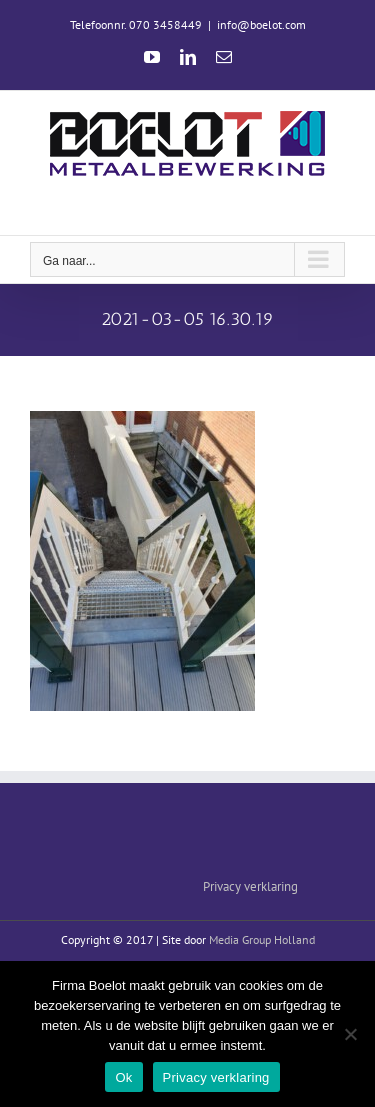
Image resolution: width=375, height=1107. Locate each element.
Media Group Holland (262, 939)
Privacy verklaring (250, 886)
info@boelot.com (261, 24)
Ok (123, 1077)
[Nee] (350, 1034)
